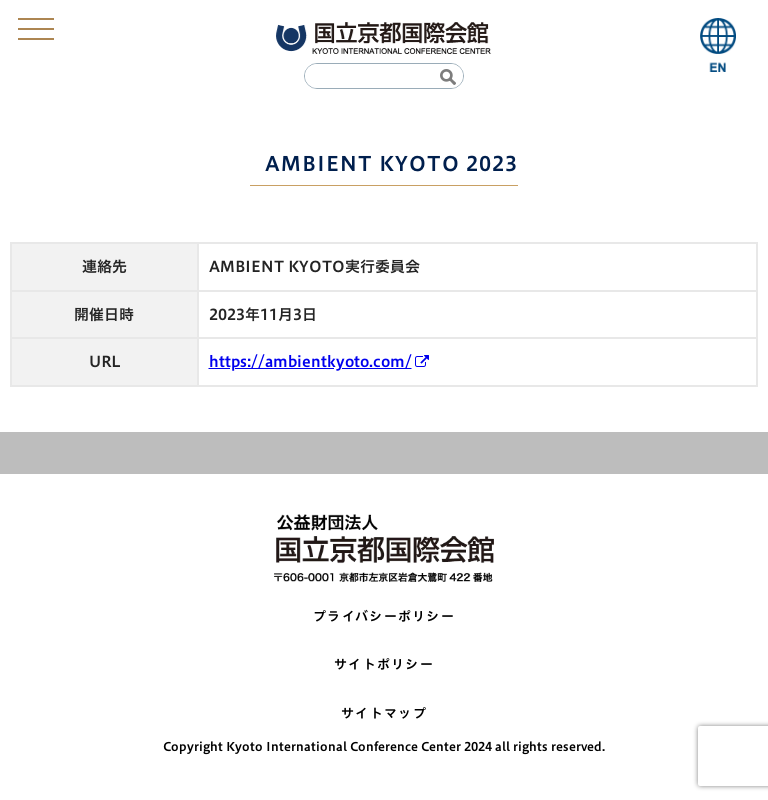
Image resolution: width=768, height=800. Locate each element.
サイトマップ (384, 713)
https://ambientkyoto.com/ (310, 361)
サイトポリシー (384, 664)
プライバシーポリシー (384, 616)
